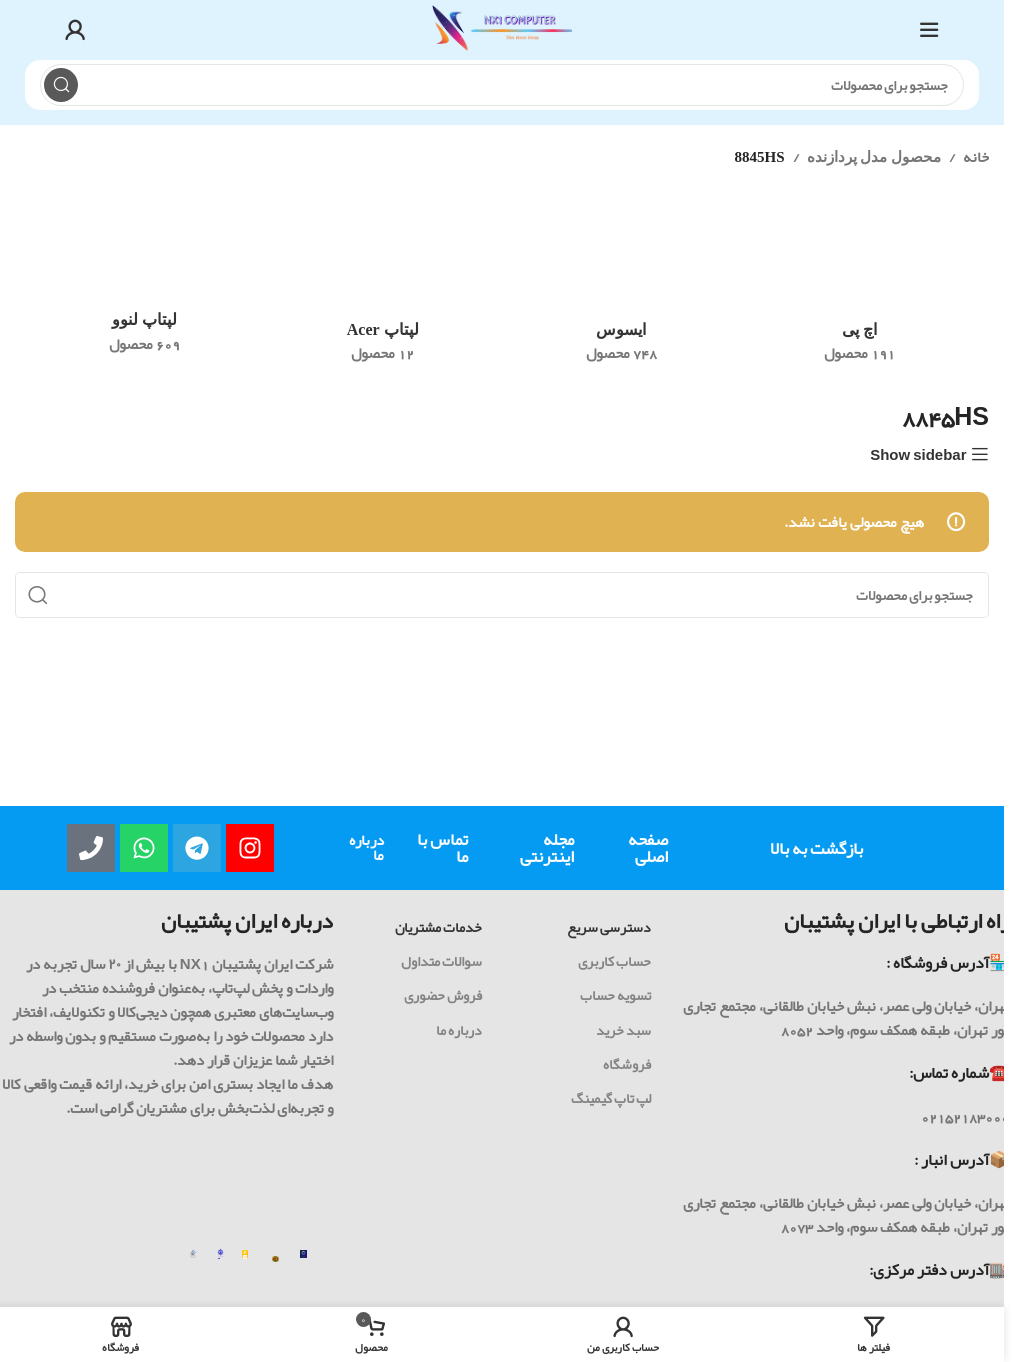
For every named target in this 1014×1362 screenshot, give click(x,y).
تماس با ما (442, 847)
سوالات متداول (441, 961)
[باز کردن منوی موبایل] (929, 30)
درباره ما (366, 847)
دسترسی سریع (609, 927)
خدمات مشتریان (438, 927)
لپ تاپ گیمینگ (611, 1098)
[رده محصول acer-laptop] (383, 292)
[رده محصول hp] (860, 292)
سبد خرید (623, 1030)
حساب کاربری (614, 961)
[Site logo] (502, 35)
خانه (976, 157)
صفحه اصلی (648, 847)
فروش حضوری (443, 995)
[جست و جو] (502, 85)
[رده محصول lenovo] (144, 287)
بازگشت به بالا (816, 848)
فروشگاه (627, 1064)
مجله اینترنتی (547, 847)
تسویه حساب (615, 995)
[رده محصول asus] (621, 292)
